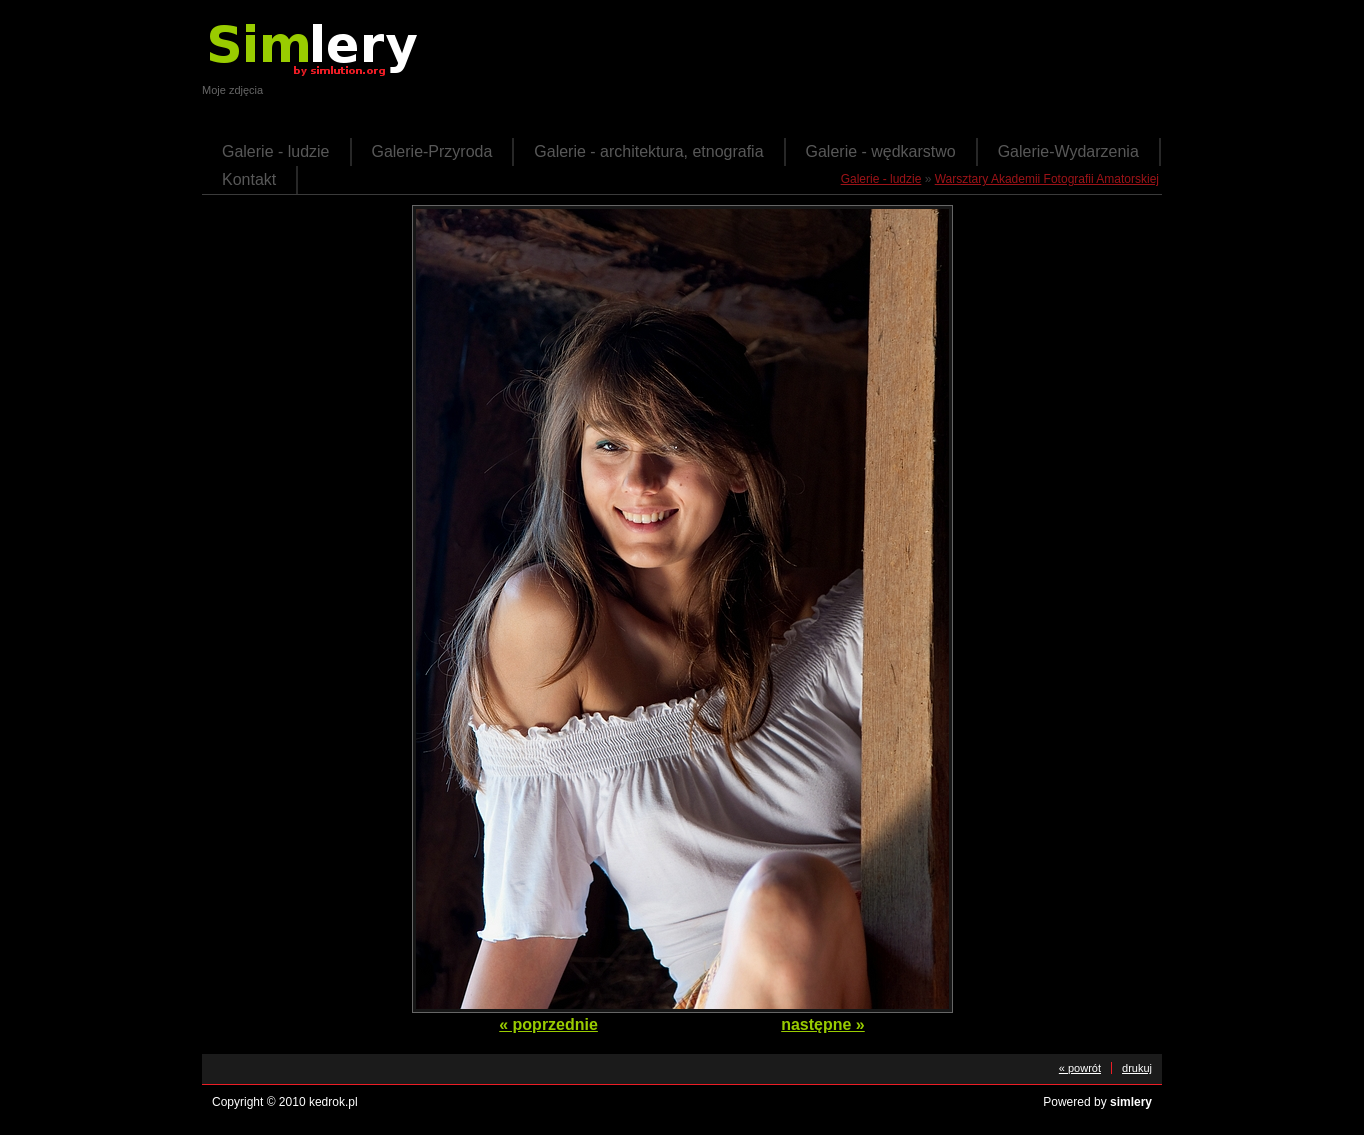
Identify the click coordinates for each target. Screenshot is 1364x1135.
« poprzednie (548, 1024)
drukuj (1137, 1068)
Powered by (1097, 1102)
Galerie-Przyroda (432, 151)
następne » (823, 1024)
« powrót (1080, 1068)
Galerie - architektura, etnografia (648, 151)
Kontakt (249, 179)
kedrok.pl (333, 1102)
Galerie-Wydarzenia (1068, 151)
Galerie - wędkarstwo (881, 151)
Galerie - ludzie (276, 151)
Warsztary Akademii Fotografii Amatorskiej (1047, 179)
